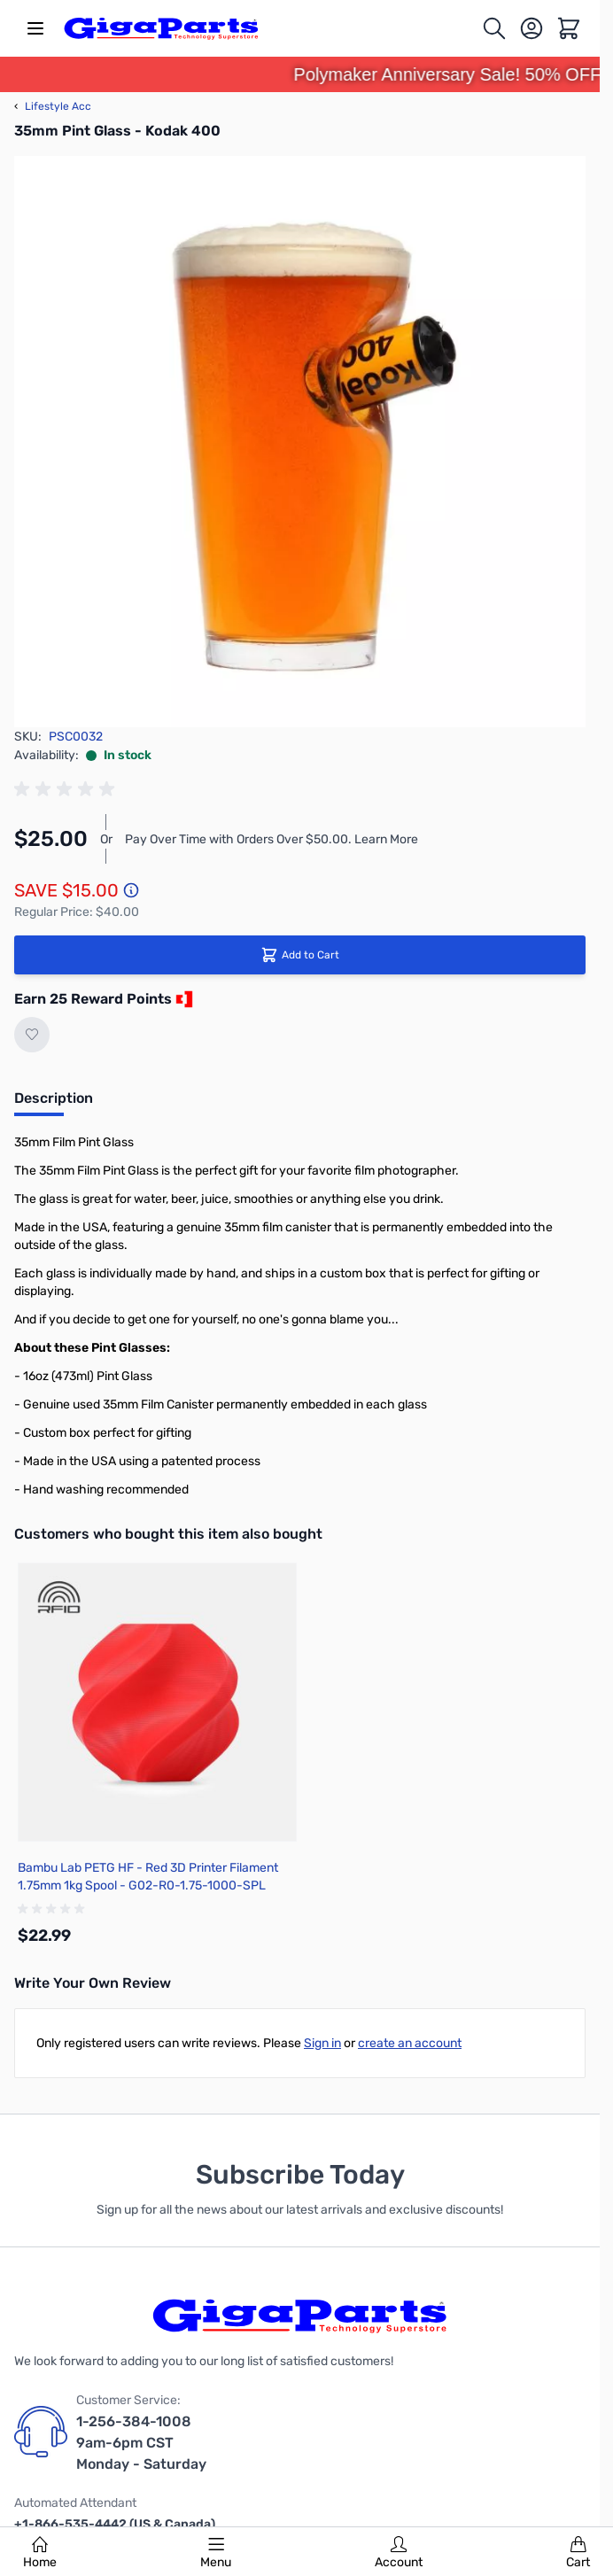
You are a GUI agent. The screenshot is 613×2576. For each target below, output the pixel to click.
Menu (215, 2553)
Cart (578, 2553)
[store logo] (161, 28)
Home (40, 2553)
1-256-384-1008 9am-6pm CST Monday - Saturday (141, 2442)
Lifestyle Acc (52, 106)
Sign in (322, 2043)
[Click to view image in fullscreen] (300, 441)
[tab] (53, 1104)
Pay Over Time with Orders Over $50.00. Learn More (271, 839)
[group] (67, 789)
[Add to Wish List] (32, 1034)
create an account (410, 2043)
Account (399, 2553)
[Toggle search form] (494, 28)
